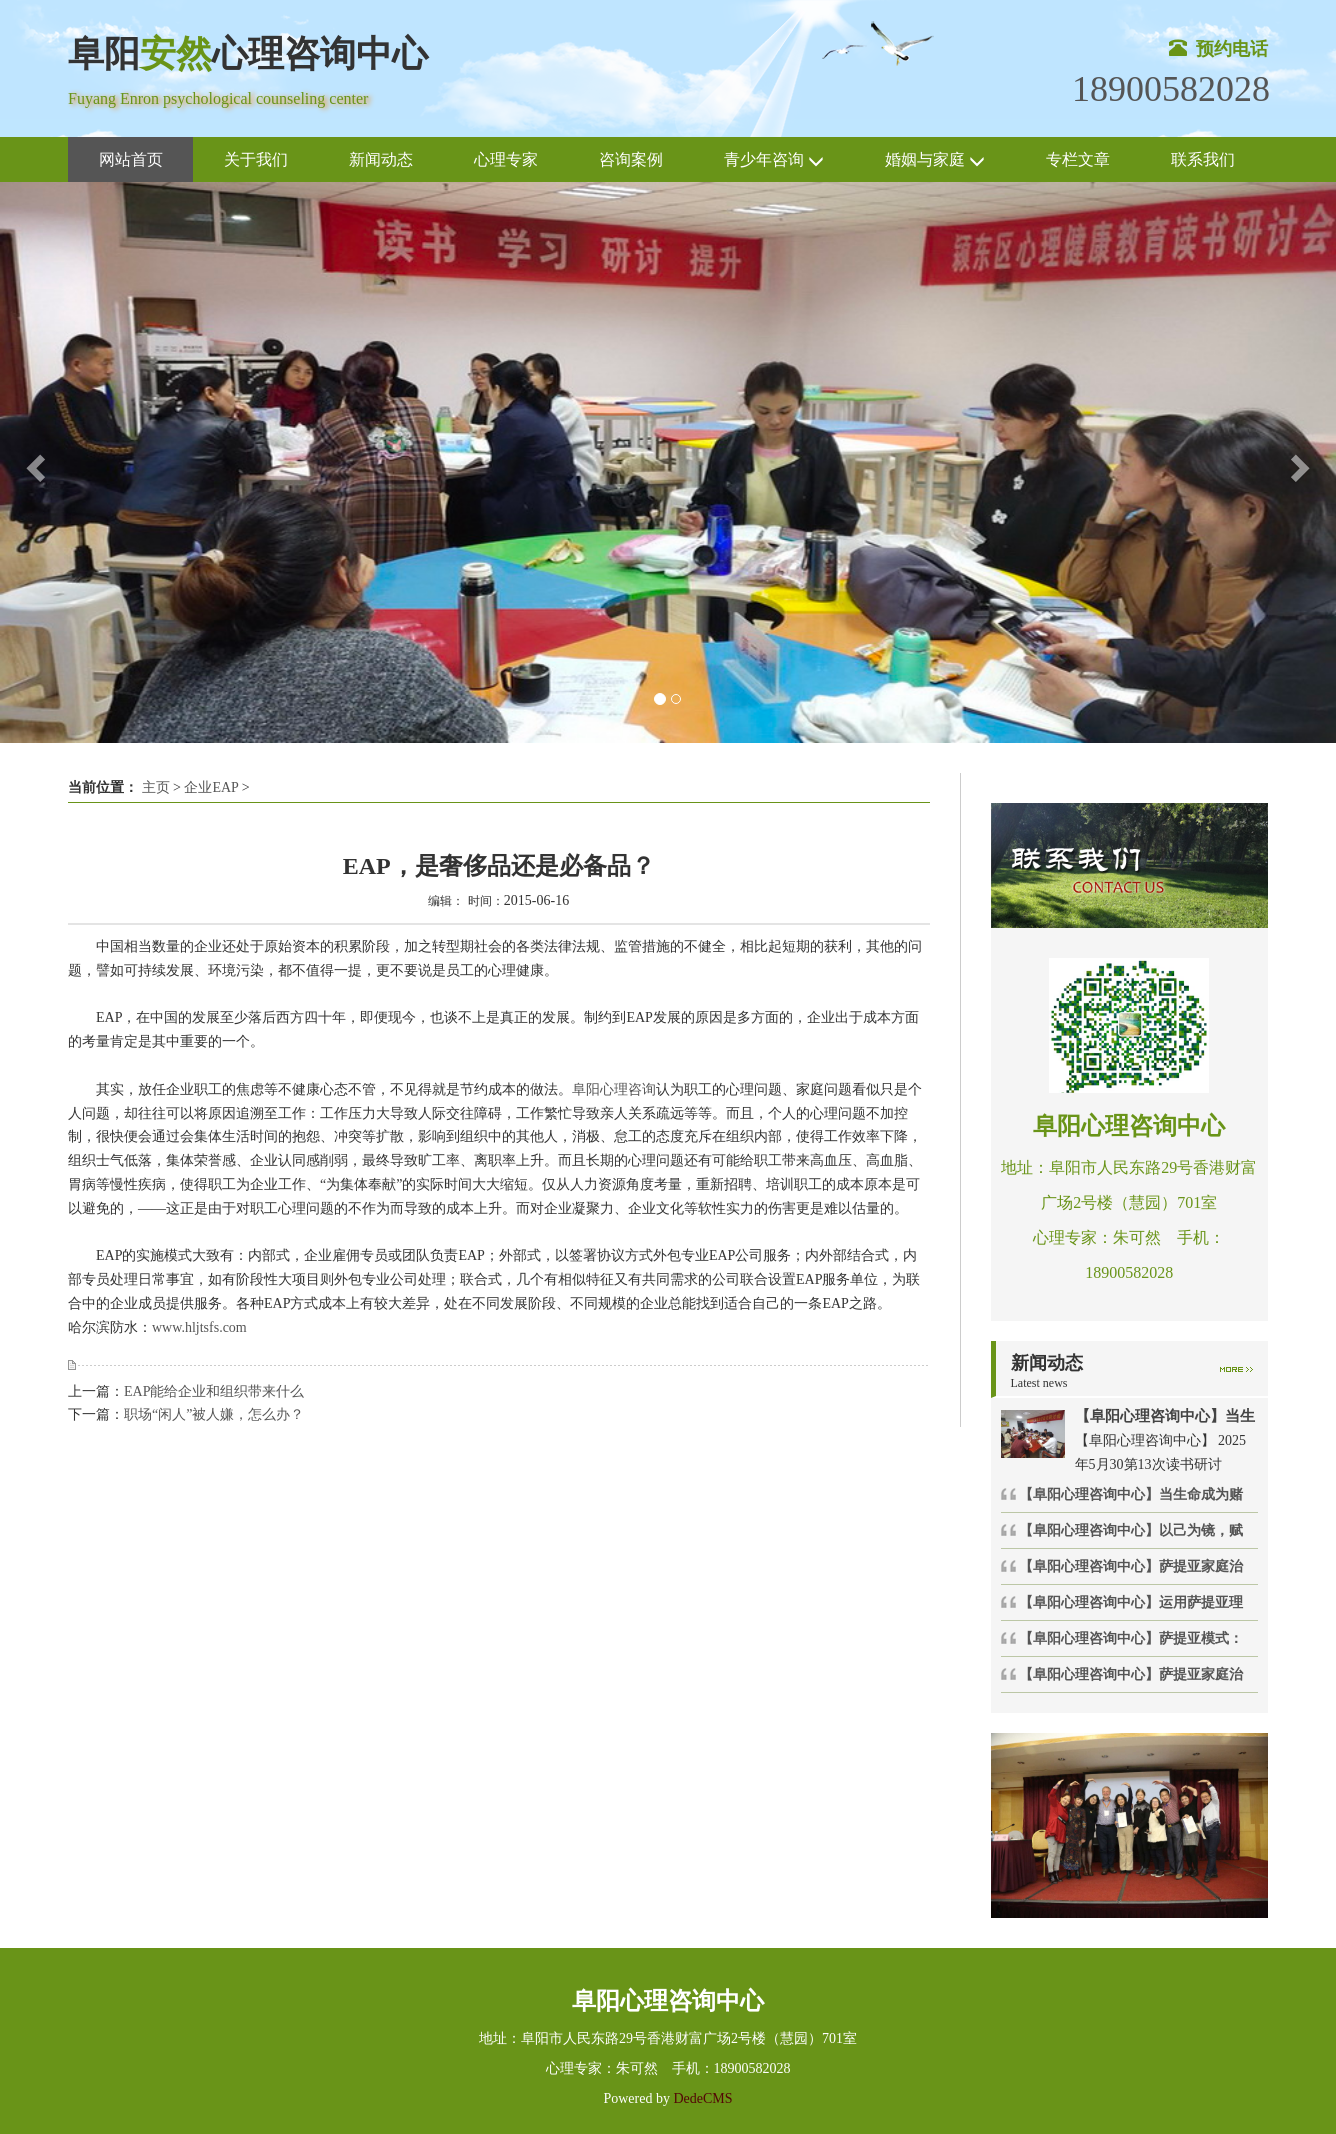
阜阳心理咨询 (614, 1089)
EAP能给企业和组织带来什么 (214, 1391)
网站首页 (131, 159)
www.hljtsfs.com (199, 1327)
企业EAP (211, 787)
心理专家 (506, 159)
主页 (156, 787)
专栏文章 (1078, 159)
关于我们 (256, 159)
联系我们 (1203, 159)
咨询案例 (631, 159)
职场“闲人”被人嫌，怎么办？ (214, 1414)
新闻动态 (381, 159)
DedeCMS (701, 2098)
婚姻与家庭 (935, 160)
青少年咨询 (774, 160)
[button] (33, 462)
